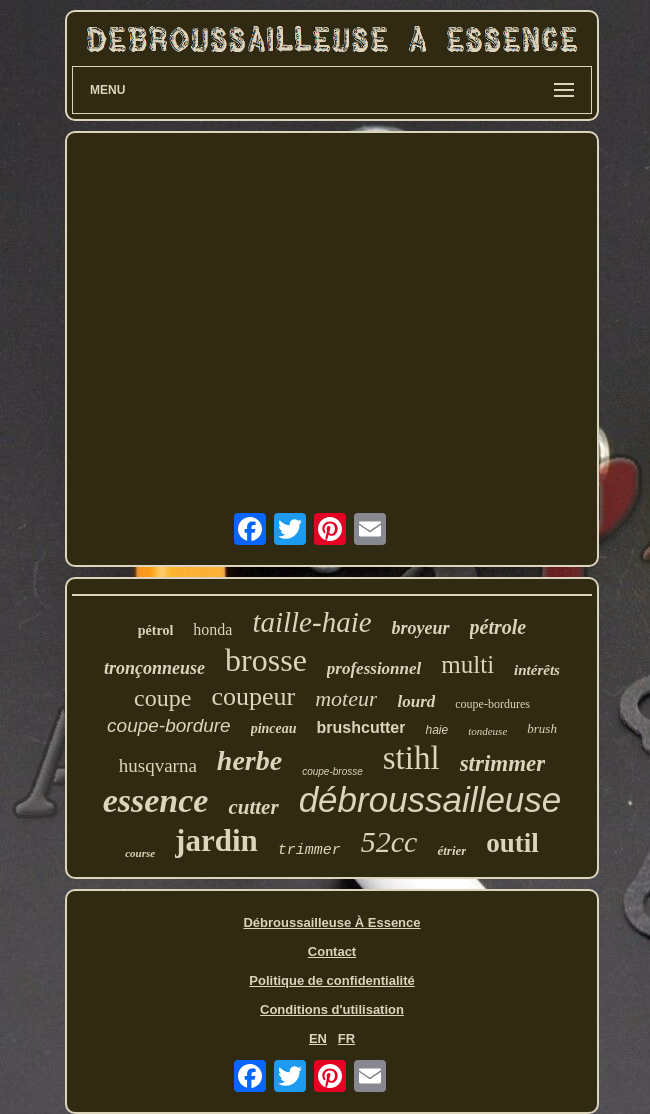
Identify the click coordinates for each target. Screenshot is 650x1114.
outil (512, 843)
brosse (266, 660)
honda (212, 629)
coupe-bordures (492, 704)
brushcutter (361, 727)
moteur (346, 698)
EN (318, 1038)
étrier (451, 850)
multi (467, 664)
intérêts (537, 670)
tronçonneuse (154, 668)
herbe (249, 760)
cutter (253, 807)
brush (542, 728)
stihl (411, 758)
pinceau (274, 728)
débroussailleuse (430, 799)
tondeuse (487, 731)
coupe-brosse (332, 771)
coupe (162, 698)
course (140, 853)
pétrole (498, 627)
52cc (389, 841)
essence (156, 800)
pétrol (156, 630)
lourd (416, 701)
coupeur (253, 696)
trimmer (309, 850)
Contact (332, 951)
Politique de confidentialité (331, 980)
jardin (216, 840)
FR (346, 1038)
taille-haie (311, 622)
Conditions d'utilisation (332, 1009)
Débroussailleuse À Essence (331, 922)
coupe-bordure (169, 725)
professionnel (374, 668)
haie (436, 730)
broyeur (421, 628)
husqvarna (158, 765)
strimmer (503, 763)
